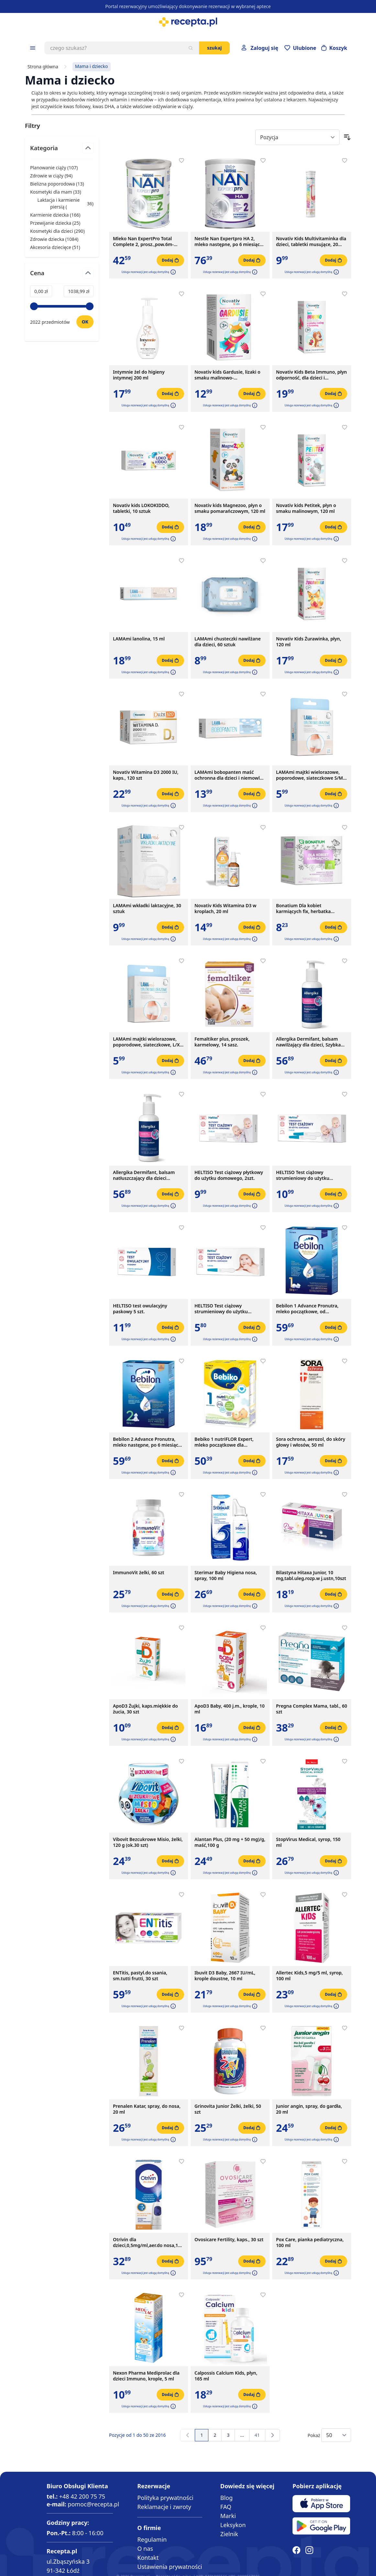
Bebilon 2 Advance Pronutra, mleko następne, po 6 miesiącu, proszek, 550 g (147, 1442)
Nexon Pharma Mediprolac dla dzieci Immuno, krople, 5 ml (146, 2376)
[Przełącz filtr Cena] (62, 275)
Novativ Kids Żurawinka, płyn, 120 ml (308, 642)
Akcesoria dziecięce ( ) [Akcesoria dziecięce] (55, 247)
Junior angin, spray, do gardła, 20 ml (309, 2109)
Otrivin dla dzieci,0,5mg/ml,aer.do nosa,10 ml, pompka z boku (147, 2242)
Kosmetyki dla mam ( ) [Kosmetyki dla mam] (55, 191)
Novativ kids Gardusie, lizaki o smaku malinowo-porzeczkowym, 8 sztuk (227, 375)
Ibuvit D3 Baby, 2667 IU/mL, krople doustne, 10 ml (224, 1976)
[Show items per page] (336, 2435)
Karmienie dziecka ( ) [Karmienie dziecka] (55, 214)
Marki (228, 2516)
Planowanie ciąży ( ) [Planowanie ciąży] (54, 167)
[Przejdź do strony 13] (242, 2435)
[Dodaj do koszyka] (170, 260)
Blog (226, 2498)
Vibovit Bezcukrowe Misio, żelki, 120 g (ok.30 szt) (148, 1842)
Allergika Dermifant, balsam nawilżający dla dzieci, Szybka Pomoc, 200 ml (308, 1042)
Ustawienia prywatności (169, 2566)
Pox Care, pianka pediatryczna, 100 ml (310, 2242)
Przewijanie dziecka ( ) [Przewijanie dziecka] (55, 223)
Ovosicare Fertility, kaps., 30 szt (228, 2240)
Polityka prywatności (165, 2498)
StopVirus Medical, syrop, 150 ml (308, 1842)
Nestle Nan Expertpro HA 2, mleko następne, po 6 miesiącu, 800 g (229, 241)
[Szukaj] (190, 48)
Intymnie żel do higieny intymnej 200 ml (139, 375)
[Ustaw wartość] (85, 321)
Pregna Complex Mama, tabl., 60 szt (311, 1709)
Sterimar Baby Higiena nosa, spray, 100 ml (225, 1575)
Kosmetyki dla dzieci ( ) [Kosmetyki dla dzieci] (57, 231)
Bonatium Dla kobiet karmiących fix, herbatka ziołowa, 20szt (303, 908)
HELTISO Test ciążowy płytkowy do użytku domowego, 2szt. (228, 1175)
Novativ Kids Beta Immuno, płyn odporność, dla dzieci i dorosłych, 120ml (311, 375)
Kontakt (148, 2557)
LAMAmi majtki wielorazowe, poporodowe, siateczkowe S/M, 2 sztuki (310, 775)
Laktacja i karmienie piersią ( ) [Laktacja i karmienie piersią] (62, 203)
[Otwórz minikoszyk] (334, 48)
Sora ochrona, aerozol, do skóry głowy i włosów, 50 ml (310, 1442)
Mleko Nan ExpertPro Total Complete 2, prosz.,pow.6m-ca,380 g (143, 241)
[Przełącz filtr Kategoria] (62, 150)
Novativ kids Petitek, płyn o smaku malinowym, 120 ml (306, 508)
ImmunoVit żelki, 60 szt (138, 1573)
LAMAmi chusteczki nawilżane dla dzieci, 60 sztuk (227, 642)
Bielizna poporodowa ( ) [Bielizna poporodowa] (57, 183)
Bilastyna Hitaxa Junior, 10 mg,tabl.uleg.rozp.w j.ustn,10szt (311, 1575)
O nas (145, 2548)
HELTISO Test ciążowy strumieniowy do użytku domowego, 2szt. (302, 1175)
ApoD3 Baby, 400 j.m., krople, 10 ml (229, 1709)
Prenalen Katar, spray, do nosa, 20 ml (147, 2109)
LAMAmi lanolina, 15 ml (139, 639)
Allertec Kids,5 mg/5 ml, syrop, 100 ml (309, 1976)
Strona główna (43, 67)
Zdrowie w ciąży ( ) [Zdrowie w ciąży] (51, 175)
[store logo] (188, 22)
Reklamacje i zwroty (164, 2507)
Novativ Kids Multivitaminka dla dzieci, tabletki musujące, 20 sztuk (311, 241)
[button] (172, 272)
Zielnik (229, 2534)
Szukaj (214, 48)
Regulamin (152, 2539)
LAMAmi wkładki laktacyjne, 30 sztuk (147, 908)
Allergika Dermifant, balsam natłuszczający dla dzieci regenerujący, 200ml (144, 1175)
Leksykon (233, 2525)
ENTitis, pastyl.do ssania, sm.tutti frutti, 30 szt (140, 1976)
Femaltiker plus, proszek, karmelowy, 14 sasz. (221, 1042)
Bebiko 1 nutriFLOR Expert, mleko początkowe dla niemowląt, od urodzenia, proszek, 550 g (224, 1442)
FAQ (225, 2507)
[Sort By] (297, 137)
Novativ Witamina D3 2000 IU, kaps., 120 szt (145, 775)
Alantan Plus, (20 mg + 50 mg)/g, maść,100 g (229, 1842)
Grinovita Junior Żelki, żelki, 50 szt (227, 2109)
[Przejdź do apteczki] (300, 48)
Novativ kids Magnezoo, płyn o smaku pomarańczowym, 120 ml (229, 508)
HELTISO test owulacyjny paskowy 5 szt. (140, 1309)
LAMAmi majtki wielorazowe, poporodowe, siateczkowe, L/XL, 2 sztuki (148, 1042)
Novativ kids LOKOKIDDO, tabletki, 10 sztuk (141, 508)
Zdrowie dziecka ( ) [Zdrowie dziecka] (54, 239)
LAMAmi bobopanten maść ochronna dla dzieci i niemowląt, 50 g (229, 775)
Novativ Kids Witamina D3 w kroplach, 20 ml (225, 908)
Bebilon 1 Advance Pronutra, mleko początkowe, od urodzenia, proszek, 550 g (307, 1309)
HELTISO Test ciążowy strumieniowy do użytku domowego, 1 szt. (221, 1309)
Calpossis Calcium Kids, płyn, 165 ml (225, 2376)
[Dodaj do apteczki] (181, 160)
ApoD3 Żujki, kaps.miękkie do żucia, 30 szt (145, 1709)
